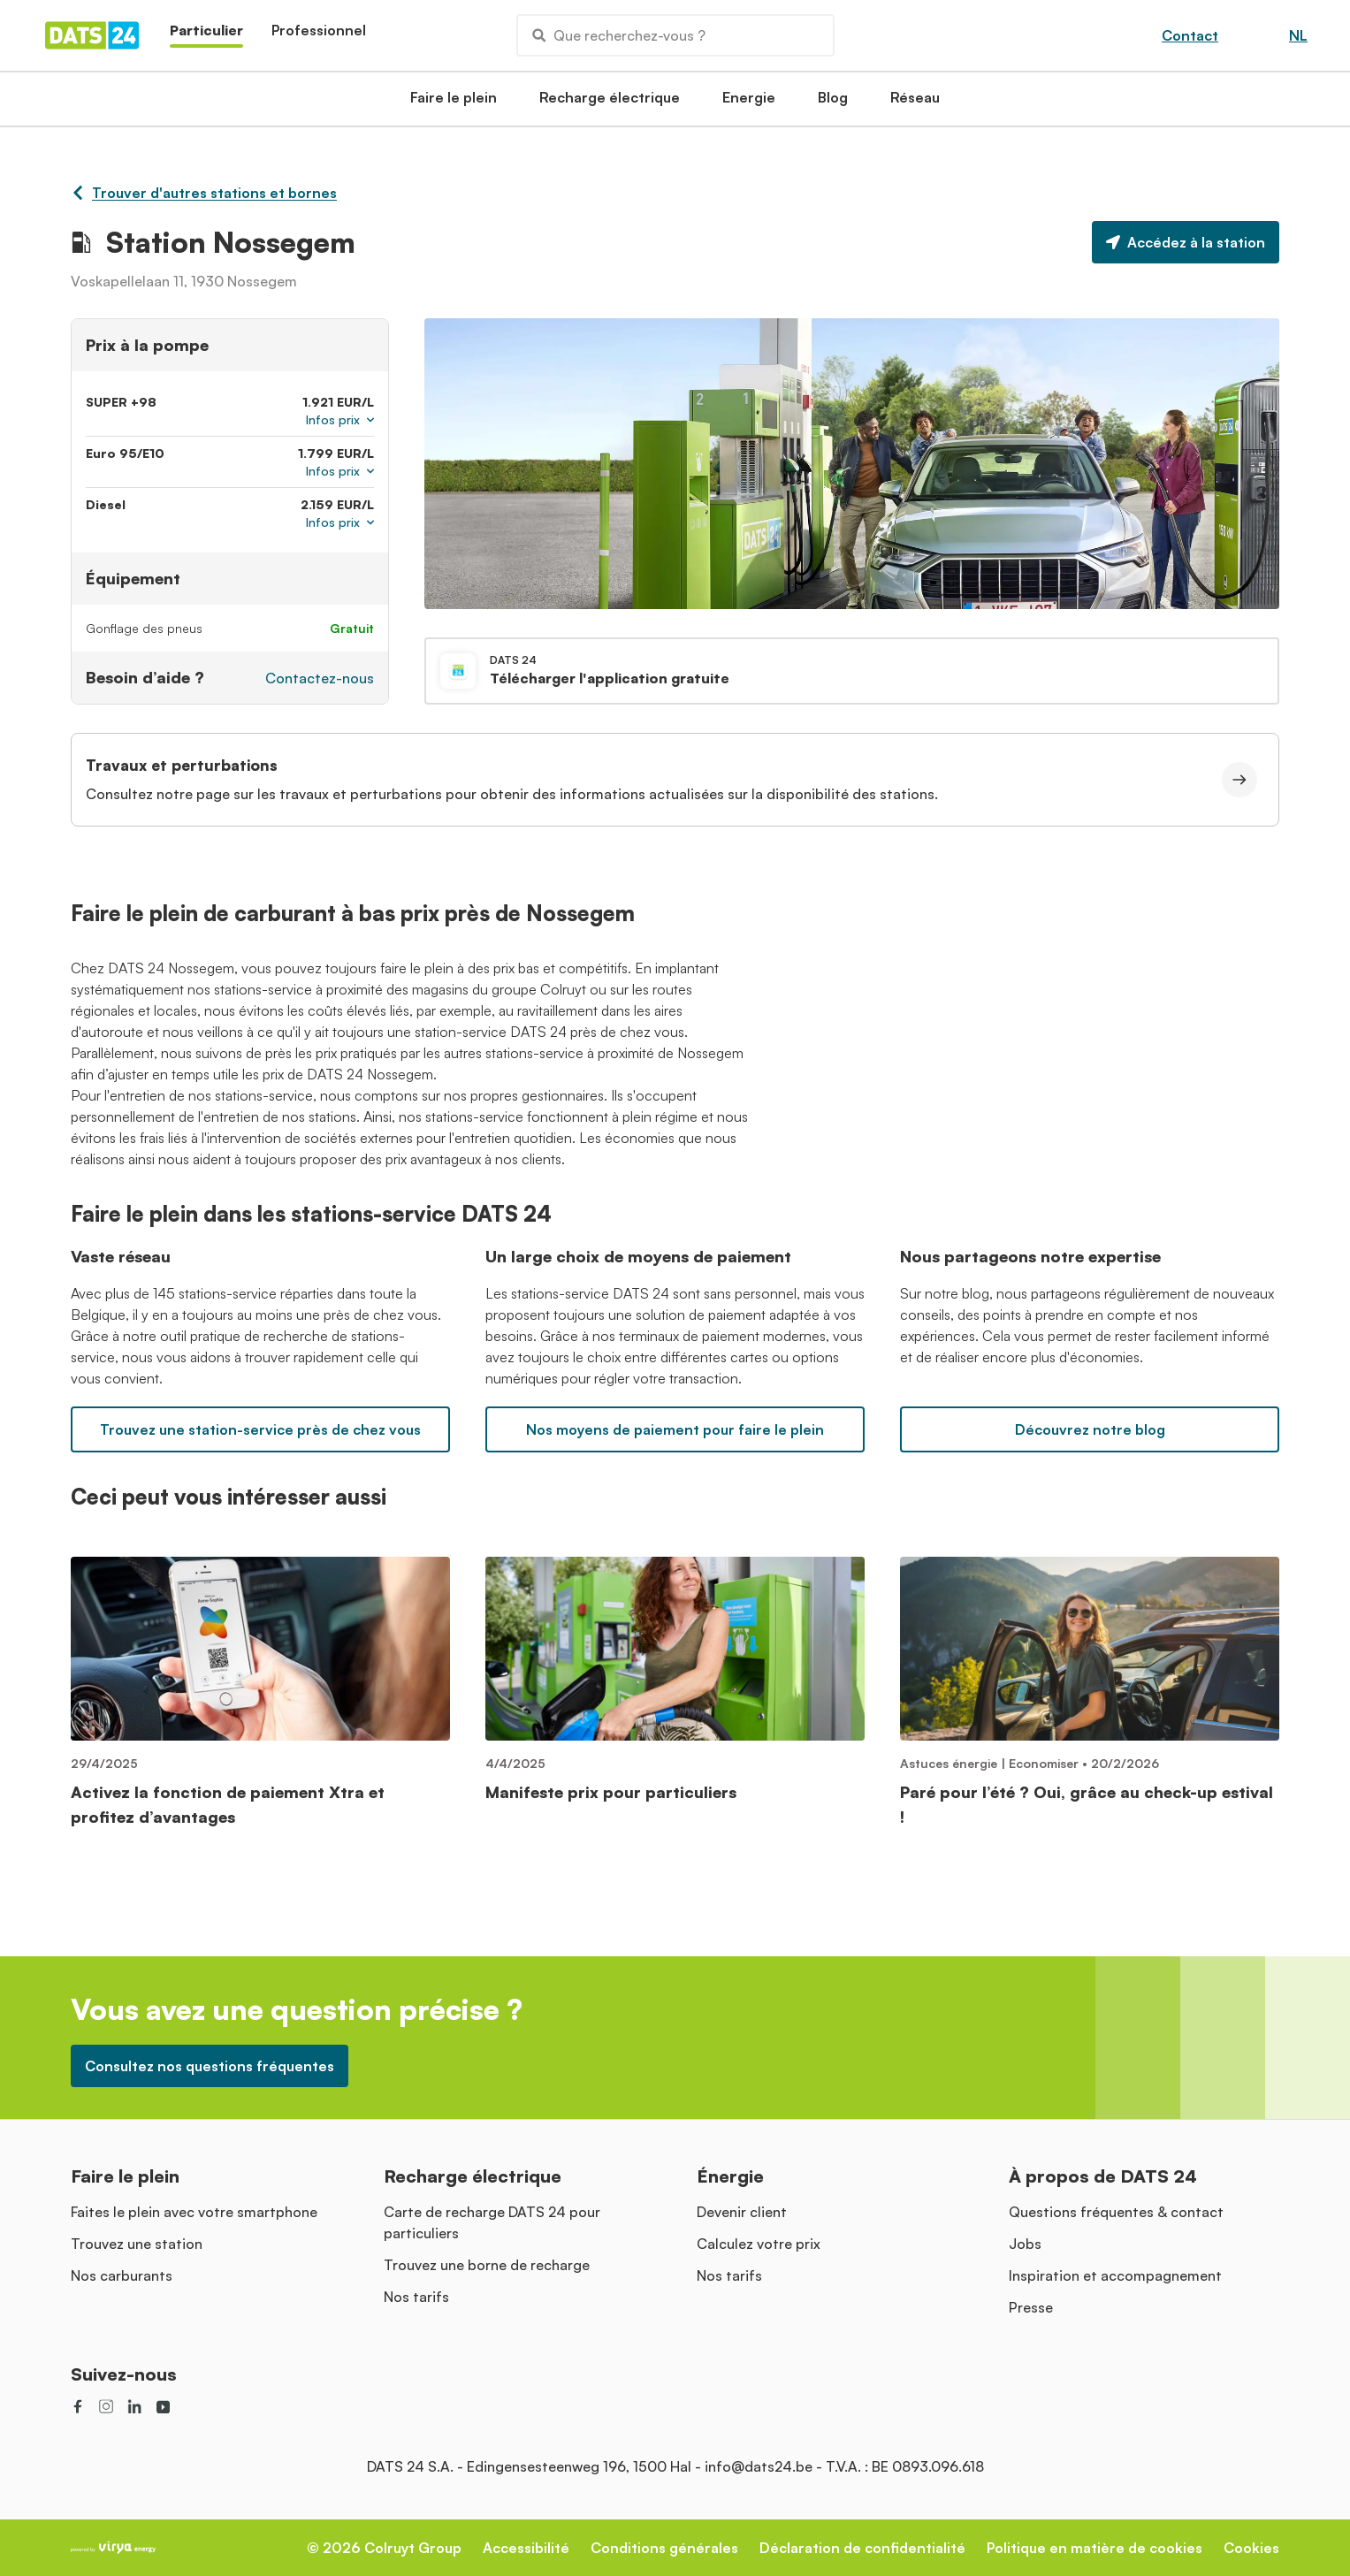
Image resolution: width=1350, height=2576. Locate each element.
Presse (1031, 2307)
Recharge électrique (609, 102)
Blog (833, 102)
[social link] (78, 2406)
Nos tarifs (416, 2296)
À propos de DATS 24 (1103, 2176)
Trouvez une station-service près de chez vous (260, 1429)
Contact (1190, 35)
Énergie (730, 2176)
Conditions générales (664, 2548)
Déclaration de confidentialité (862, 2548)
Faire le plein (453, 102)
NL (1298, 35)
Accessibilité (526, 2548)
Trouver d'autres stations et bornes (204, 193)
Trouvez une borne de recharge (487, 2265)
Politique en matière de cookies (1094, 2548)
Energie (748, 102)
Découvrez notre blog (1090, 1429)
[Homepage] (91, 35)
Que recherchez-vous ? (619, 35)
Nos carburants (121, 2275)
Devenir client (742, 2212)
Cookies (1251, 2548)
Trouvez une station (136, 2243)
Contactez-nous (319, 678)
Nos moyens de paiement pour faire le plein (675, 1429)
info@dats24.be (758, 2466)
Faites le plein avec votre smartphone (194, 2212)
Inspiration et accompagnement (1115, 2275)
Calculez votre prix (758, 2243)
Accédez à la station (1185, 242)
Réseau (915, 102)
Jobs (1025, 2243)
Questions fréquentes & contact (1116, 2212)
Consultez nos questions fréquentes (209, 2066)
